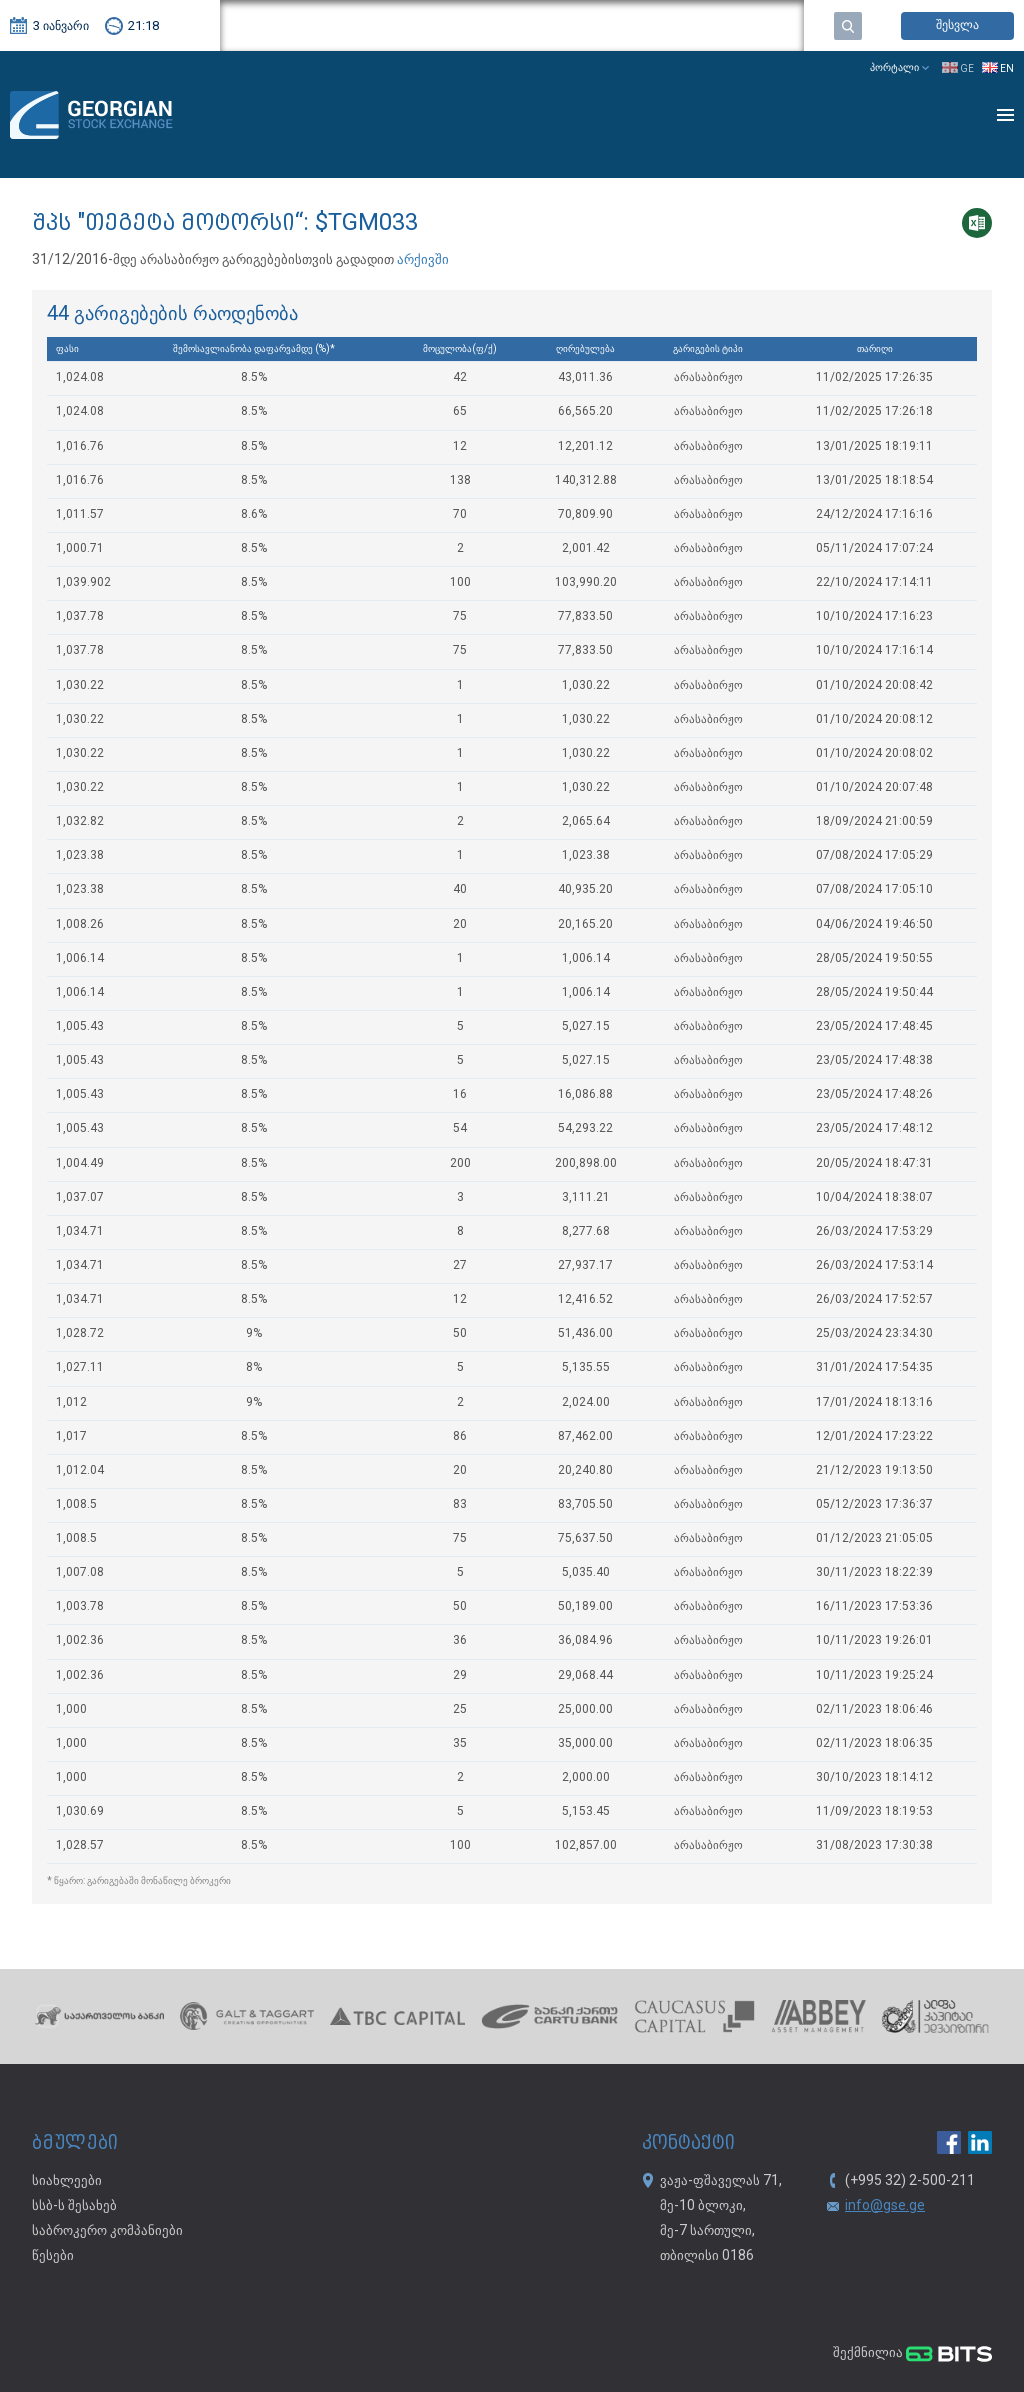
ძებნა (848, 26)
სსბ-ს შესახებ (74, 2206)
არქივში (421, 260)
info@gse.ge (885, 2206)
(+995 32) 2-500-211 (910, 2181)
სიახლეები (67, 2181)
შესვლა (957, 25)
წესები (53, 2256)
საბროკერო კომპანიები (107, 2231)
